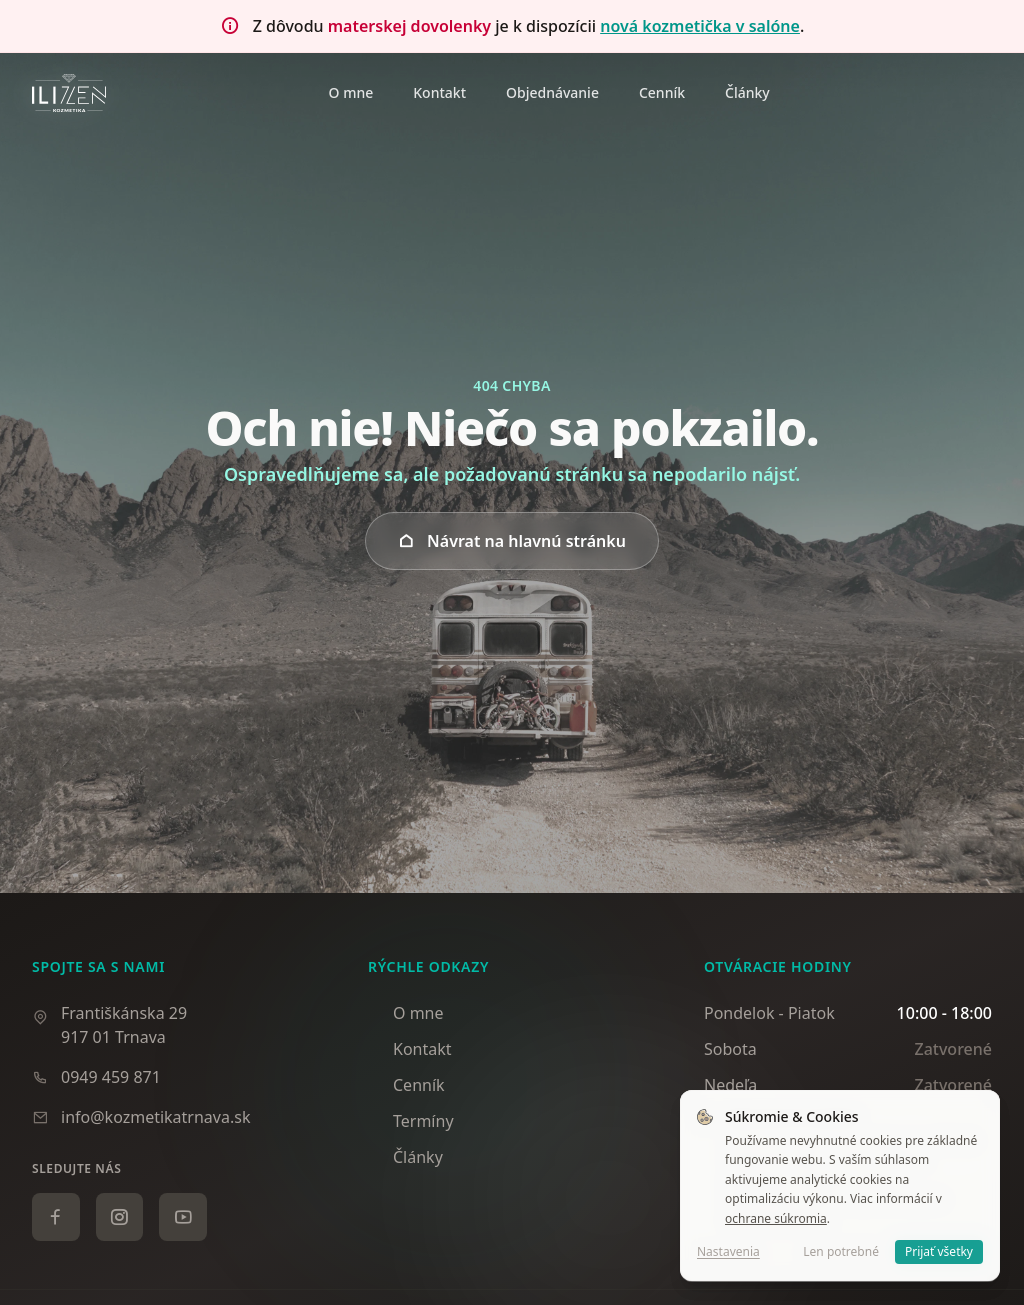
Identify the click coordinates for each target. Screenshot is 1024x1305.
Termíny (411, 1121)
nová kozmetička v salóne (700, 26)
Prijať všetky (939, 1251)
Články (405, 1157)
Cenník (406, 1085)
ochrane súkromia (776, 1218)
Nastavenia (728, 1252)
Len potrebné (841, 1251)
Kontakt (410, 1049)
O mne (406, 1013)
